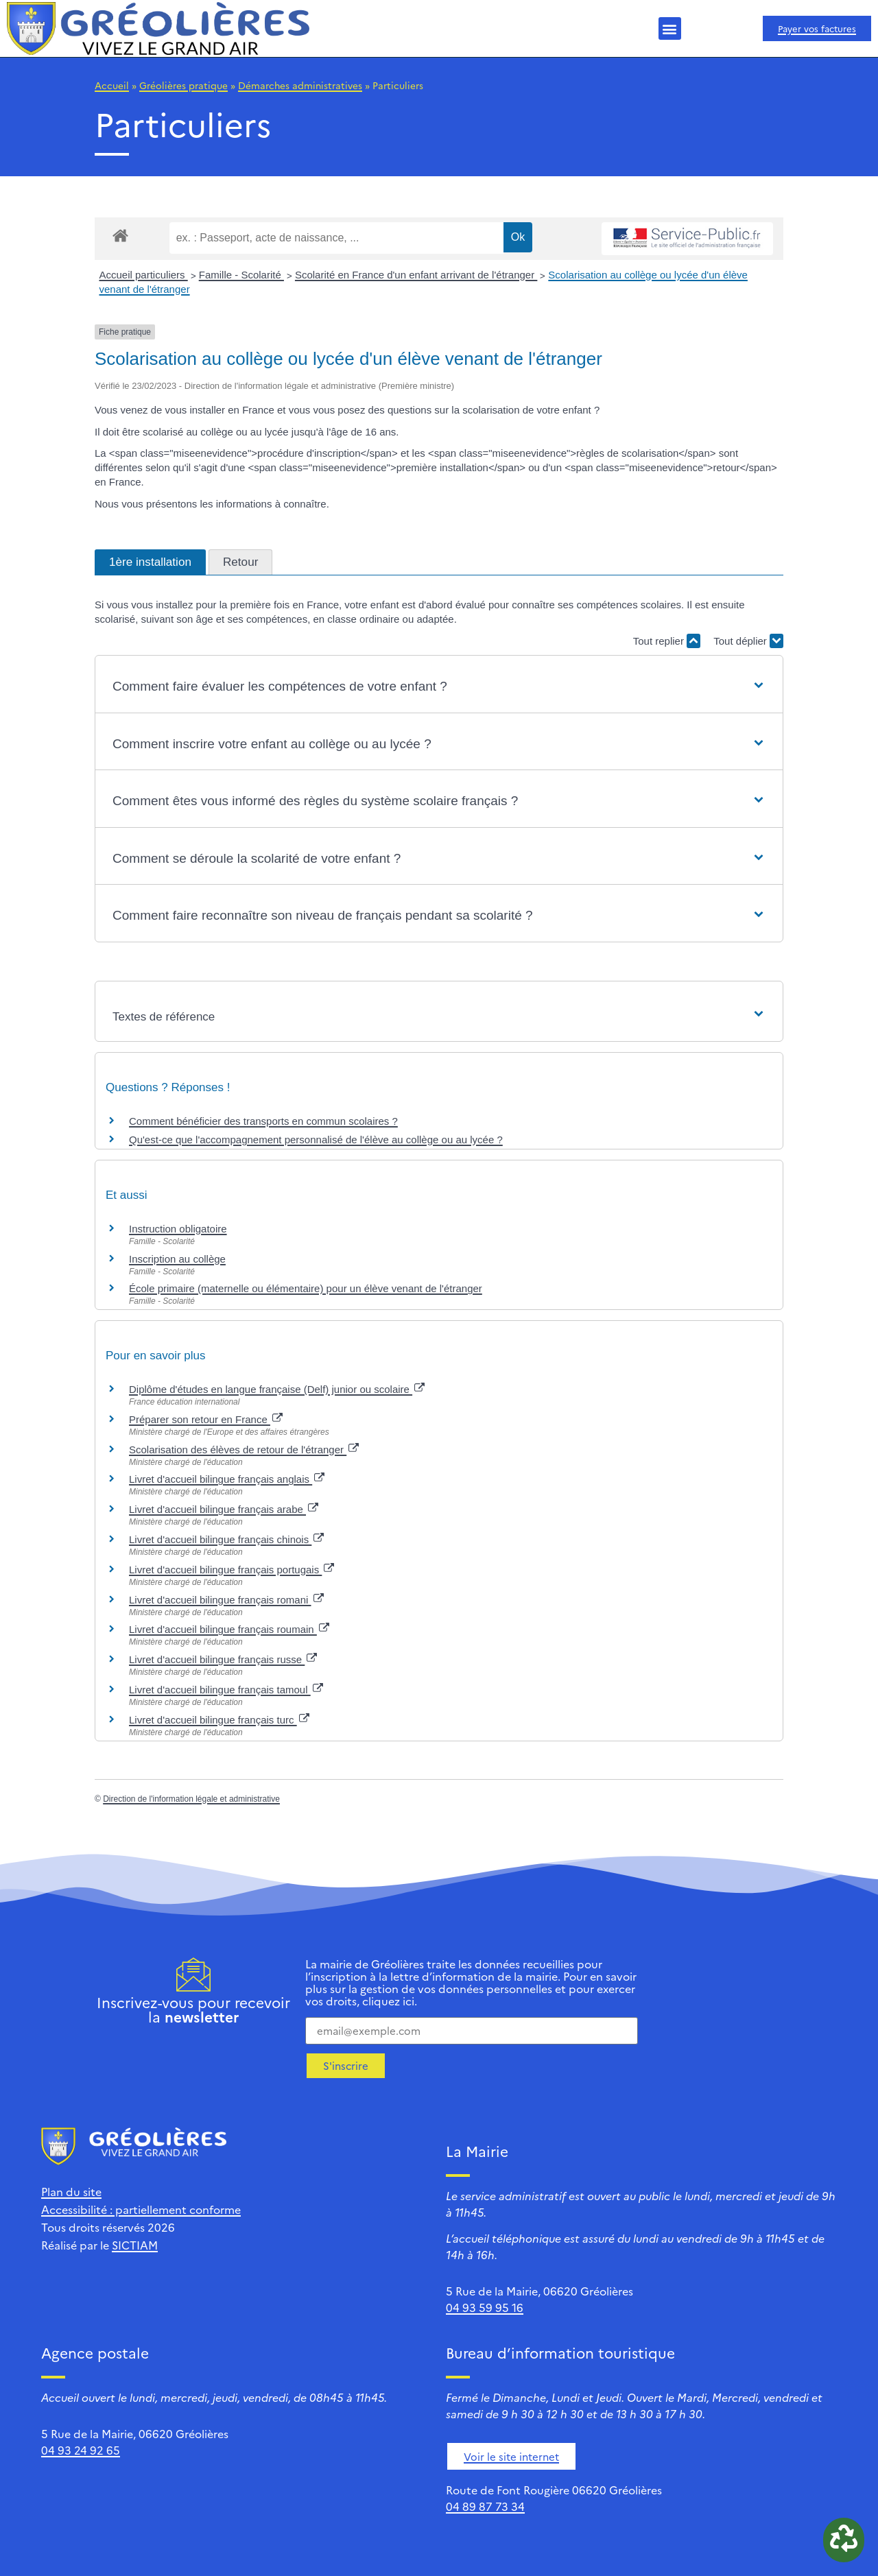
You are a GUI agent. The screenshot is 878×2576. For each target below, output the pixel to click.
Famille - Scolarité (241, 275)
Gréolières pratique (183, 85)
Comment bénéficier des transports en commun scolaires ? (263, 1121)
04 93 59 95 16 (484, 2307)
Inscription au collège (177, 1259)
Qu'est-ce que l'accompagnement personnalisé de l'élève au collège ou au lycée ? (316, 1139)
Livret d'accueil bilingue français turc (219, 1720)
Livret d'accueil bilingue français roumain (229, 1629)
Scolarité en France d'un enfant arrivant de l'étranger (416, 275)
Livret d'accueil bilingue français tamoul (226, 1689)
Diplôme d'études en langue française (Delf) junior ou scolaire (277, 1389)
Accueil (112, 85)
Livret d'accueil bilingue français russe (223, 1659)
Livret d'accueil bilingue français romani (226, 1600)
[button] (669, 28)
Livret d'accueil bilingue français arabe (223, 1509)
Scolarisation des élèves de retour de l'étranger (244, 1449)
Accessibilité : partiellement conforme (141, 2209)
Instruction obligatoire (178, 1229)
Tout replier (666, 641)
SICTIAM (135, 2244)
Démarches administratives (300, 85)
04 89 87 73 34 (485, 2506)
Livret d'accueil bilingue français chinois (226, 1539)
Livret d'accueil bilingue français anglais (226, 1479)
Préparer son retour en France (206, 1419)
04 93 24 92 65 (80, 2449)
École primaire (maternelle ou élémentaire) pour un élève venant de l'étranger (305, 1288)
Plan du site (71, 2191)
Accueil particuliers (143, 275)
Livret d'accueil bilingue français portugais (231, 1569)
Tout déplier (748, 641)
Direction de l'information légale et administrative (191, 1799)
